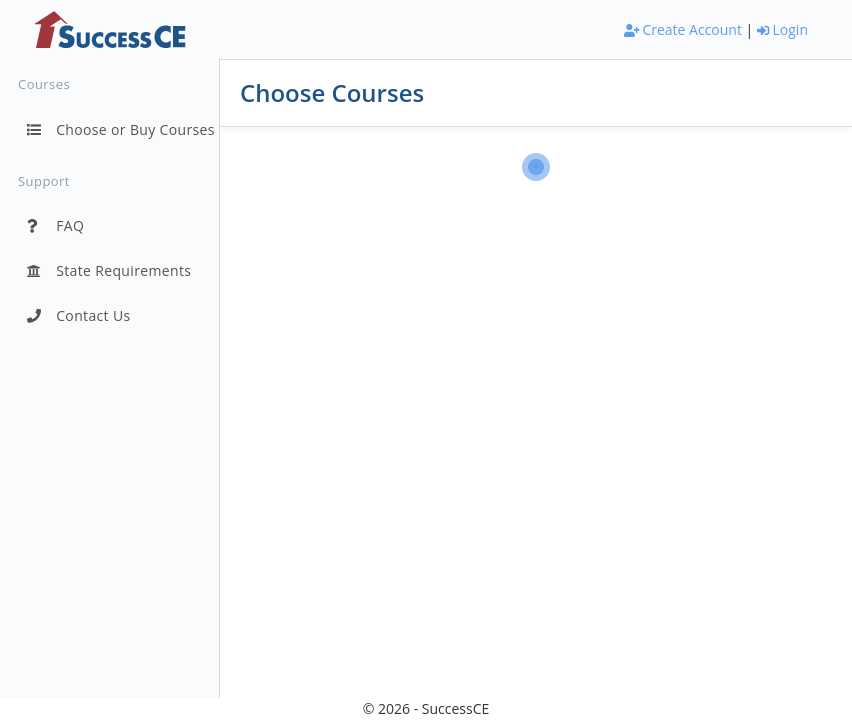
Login (782, 29)
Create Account (683, 29)
